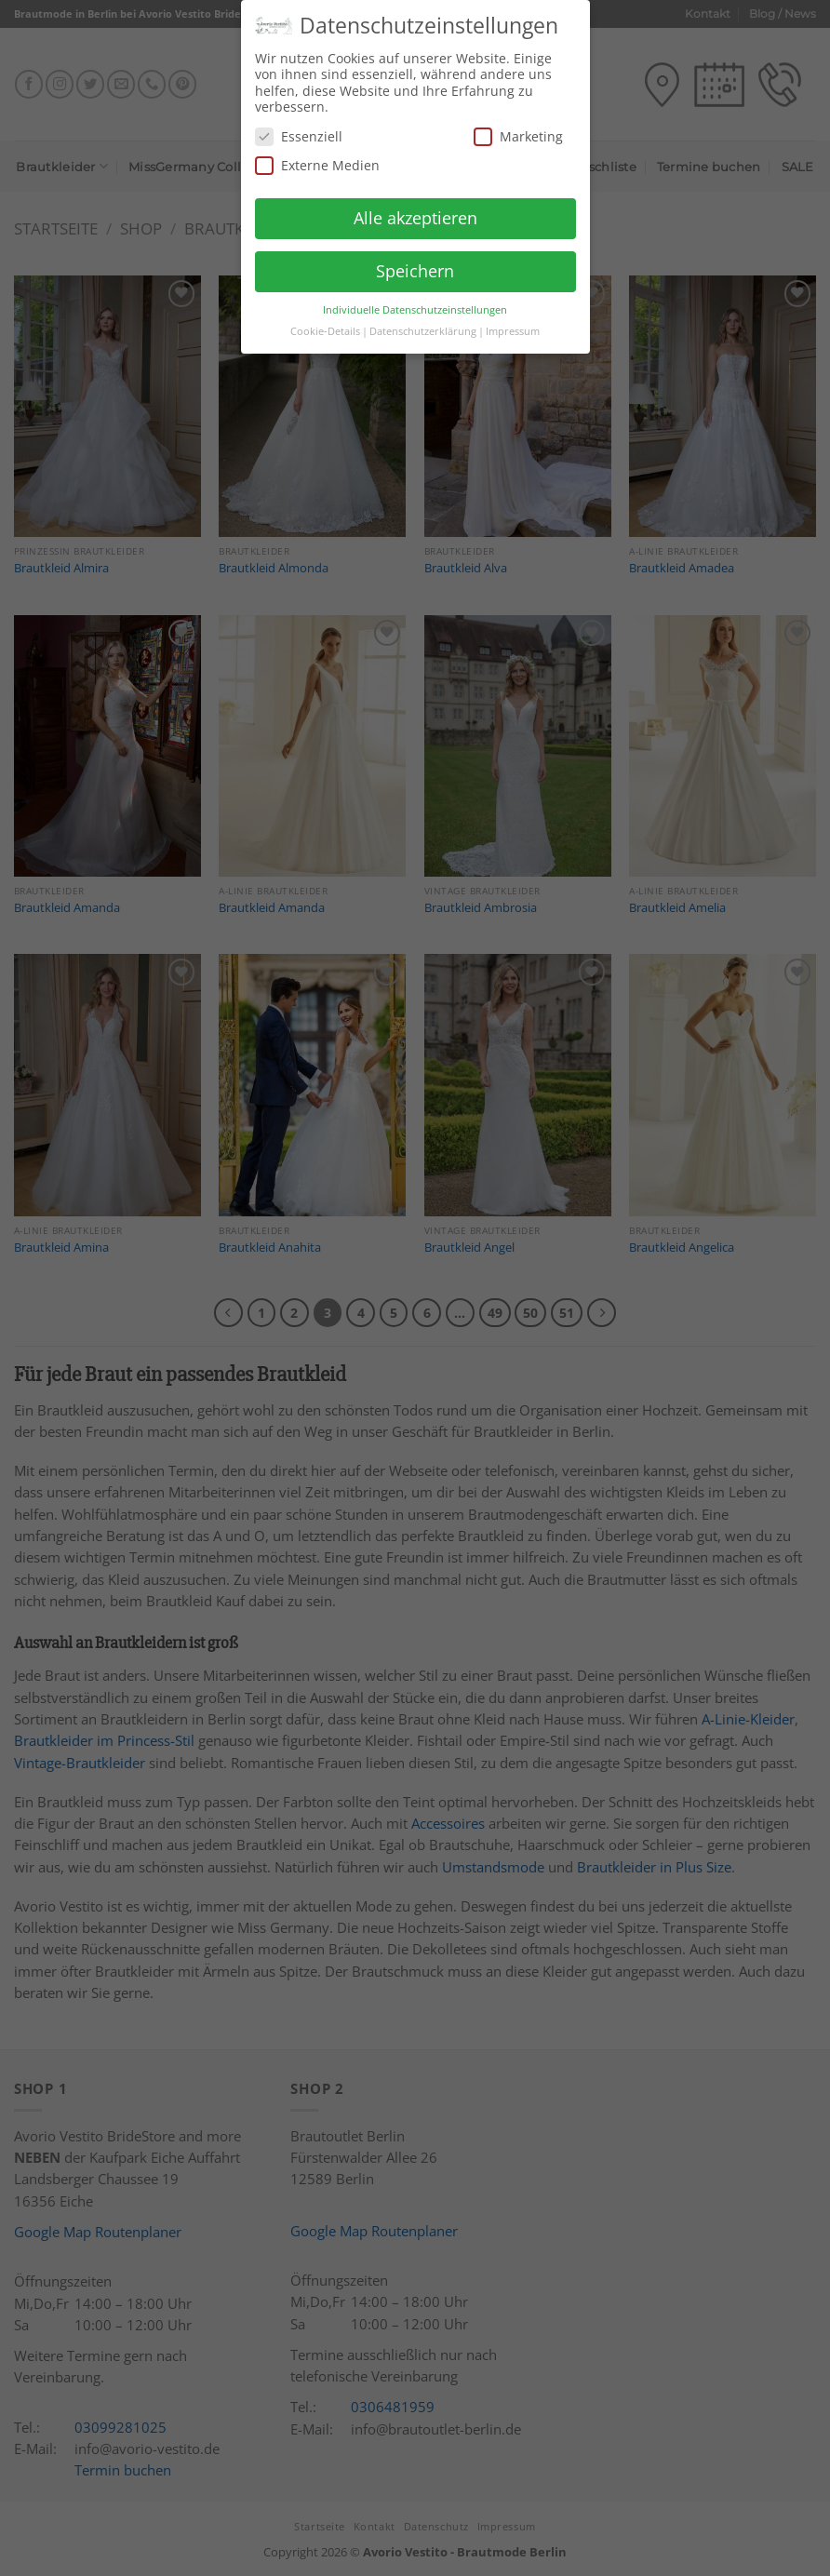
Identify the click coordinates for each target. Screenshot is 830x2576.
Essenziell (298, 126)
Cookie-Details (325, 321)
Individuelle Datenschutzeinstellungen (415, 299)
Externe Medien (317, 155)
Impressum (513, 321)
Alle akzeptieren (415, 207)
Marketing (518, 126)
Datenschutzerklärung (422, 321)
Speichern (415, 260)
